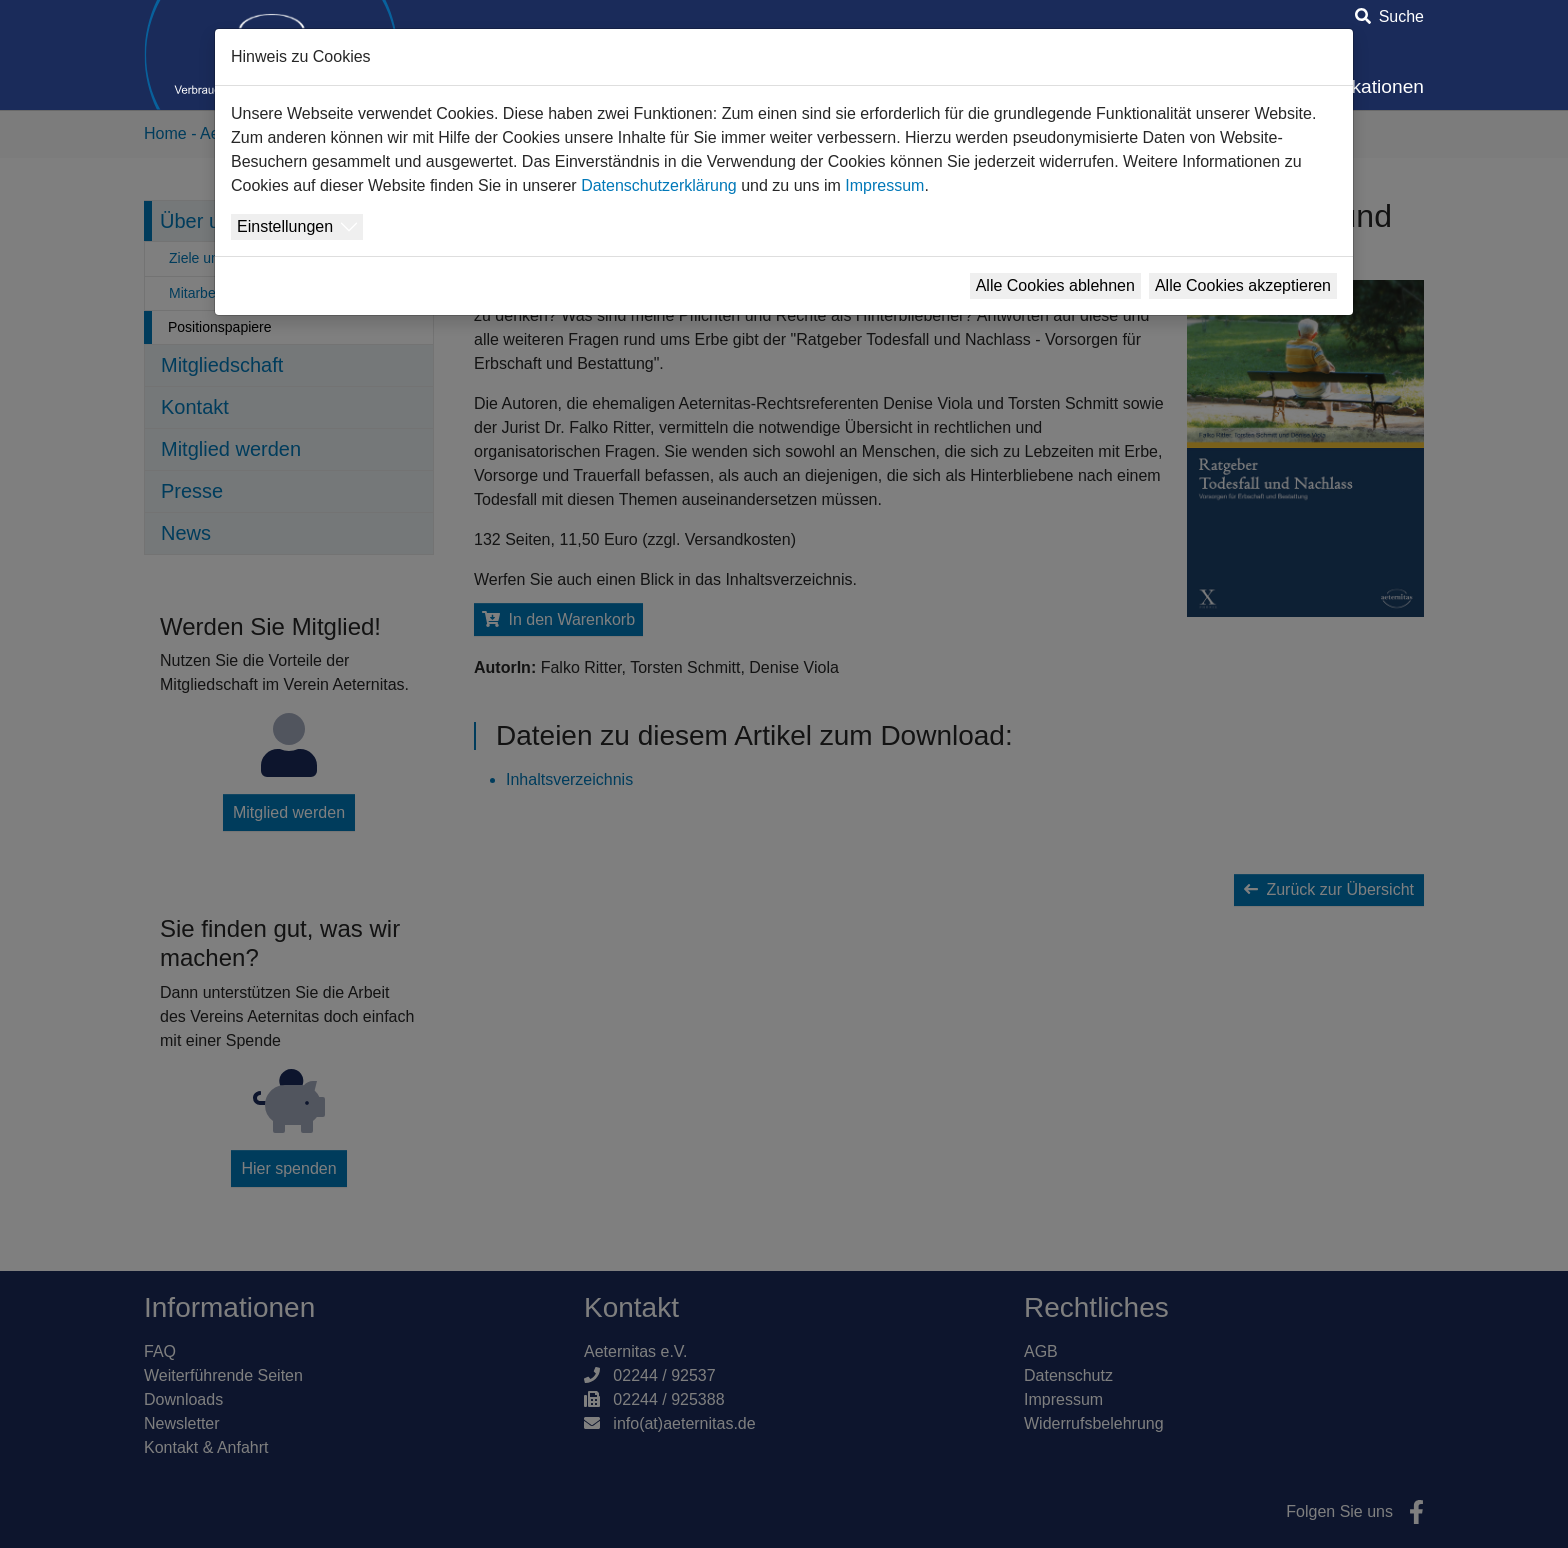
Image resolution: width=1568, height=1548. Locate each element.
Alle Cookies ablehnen (1055, 285)
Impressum (884, 185)
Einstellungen (285, 226)
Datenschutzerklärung (659, 185)
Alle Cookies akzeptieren (1243, 285)
